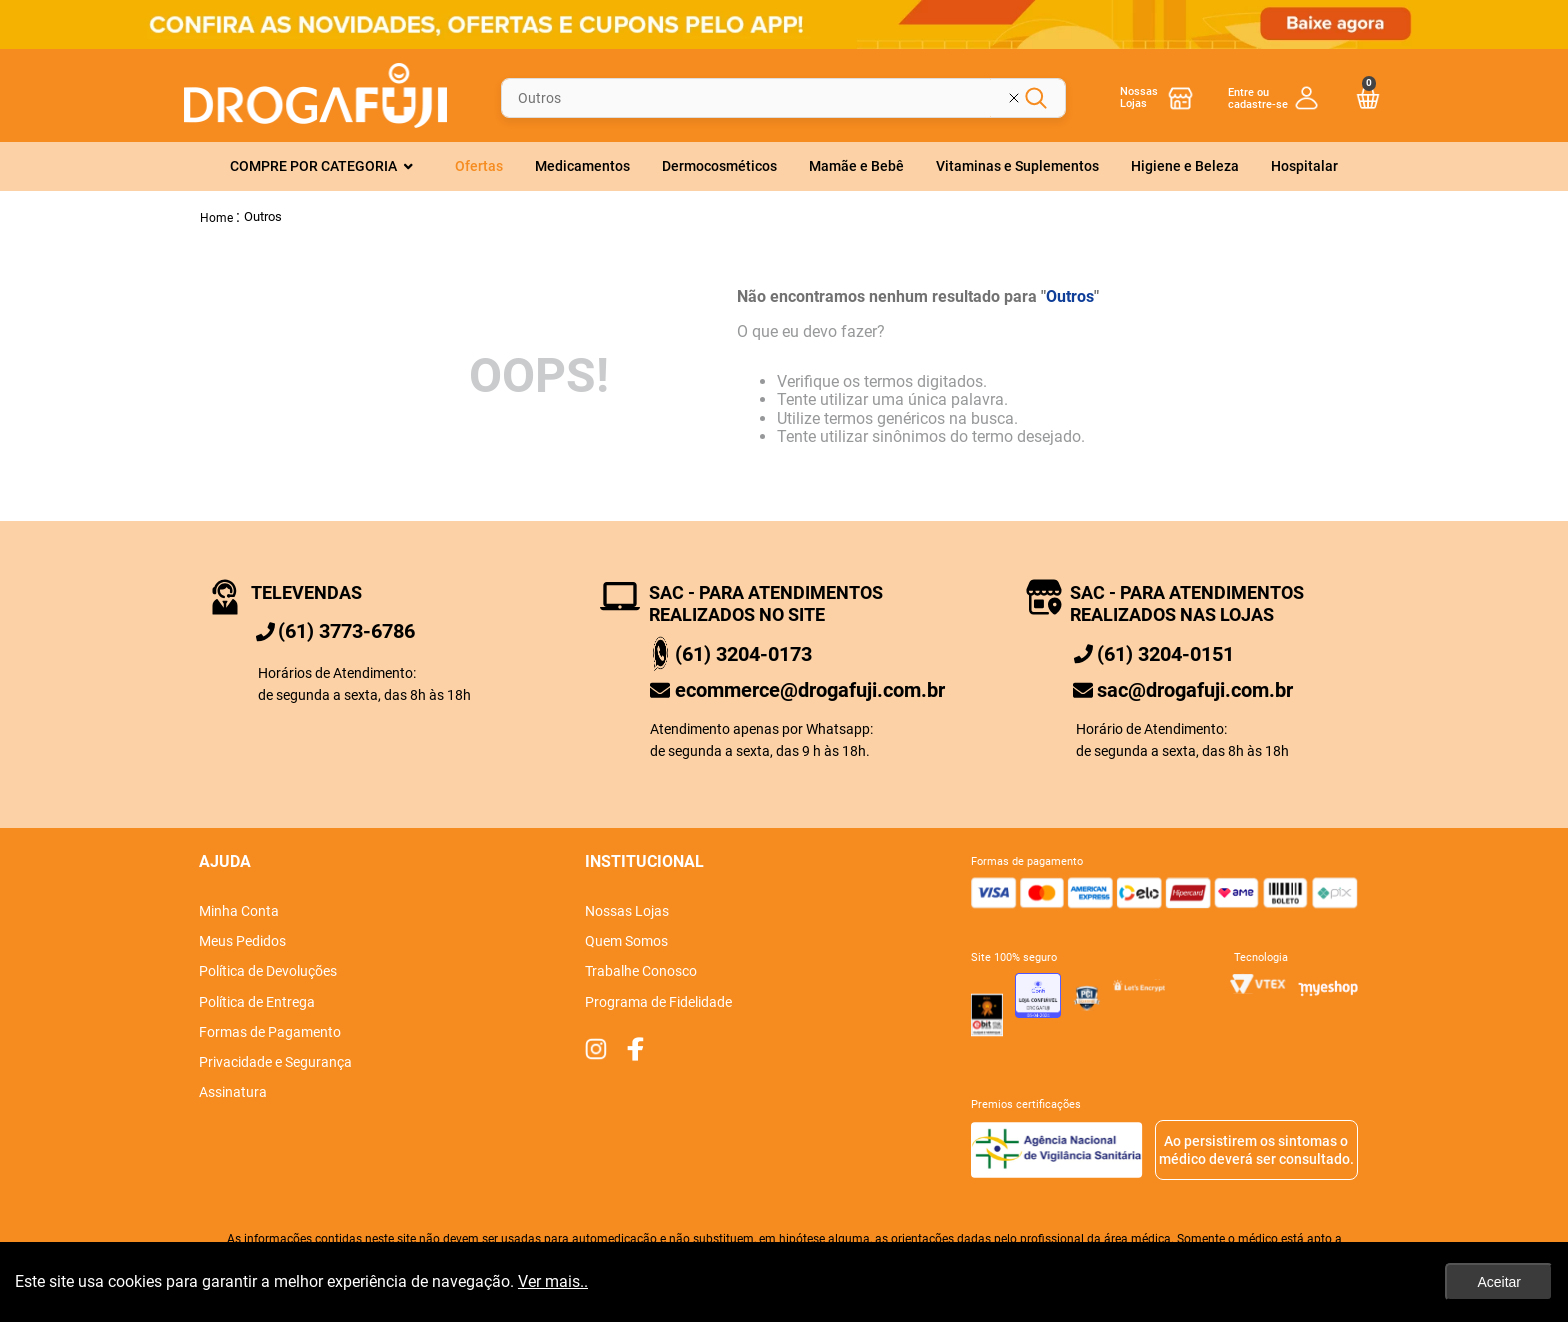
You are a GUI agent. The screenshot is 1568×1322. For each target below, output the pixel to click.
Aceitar (1499, 1282)
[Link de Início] (217, 216)
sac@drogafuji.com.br (1195, 690)
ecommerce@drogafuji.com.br (810, 690)
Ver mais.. (553, 1281)
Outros (263, 216)
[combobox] (783, 97)
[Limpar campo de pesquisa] (1028, 98)
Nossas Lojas (1139, 97)
